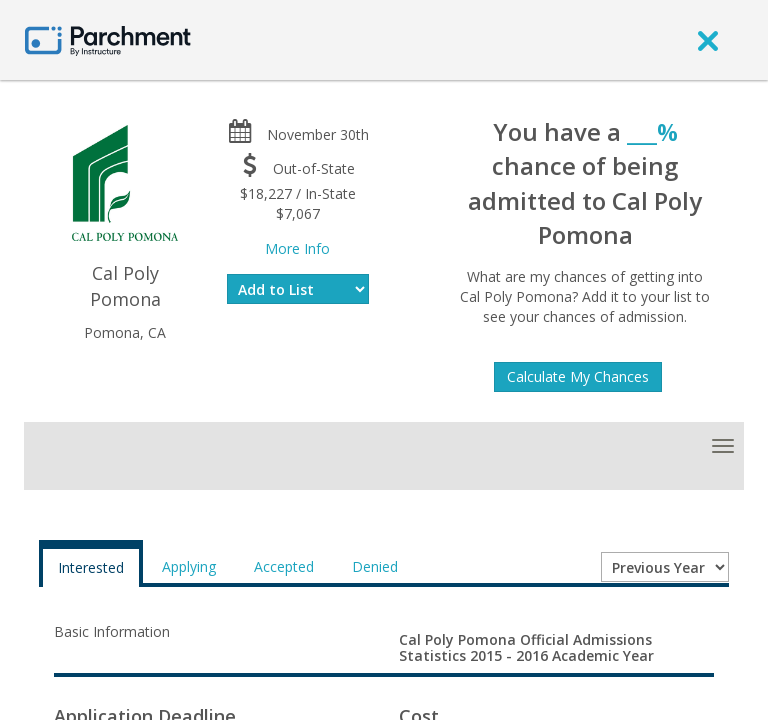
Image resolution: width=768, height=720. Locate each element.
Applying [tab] (189, 566)
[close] (708, 40)
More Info (297, 248)
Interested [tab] (91, 567)
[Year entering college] (665, 567)
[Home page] (108, 39)
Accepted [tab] (284, 566)
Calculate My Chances (578, 376)
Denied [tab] (375, 566)
